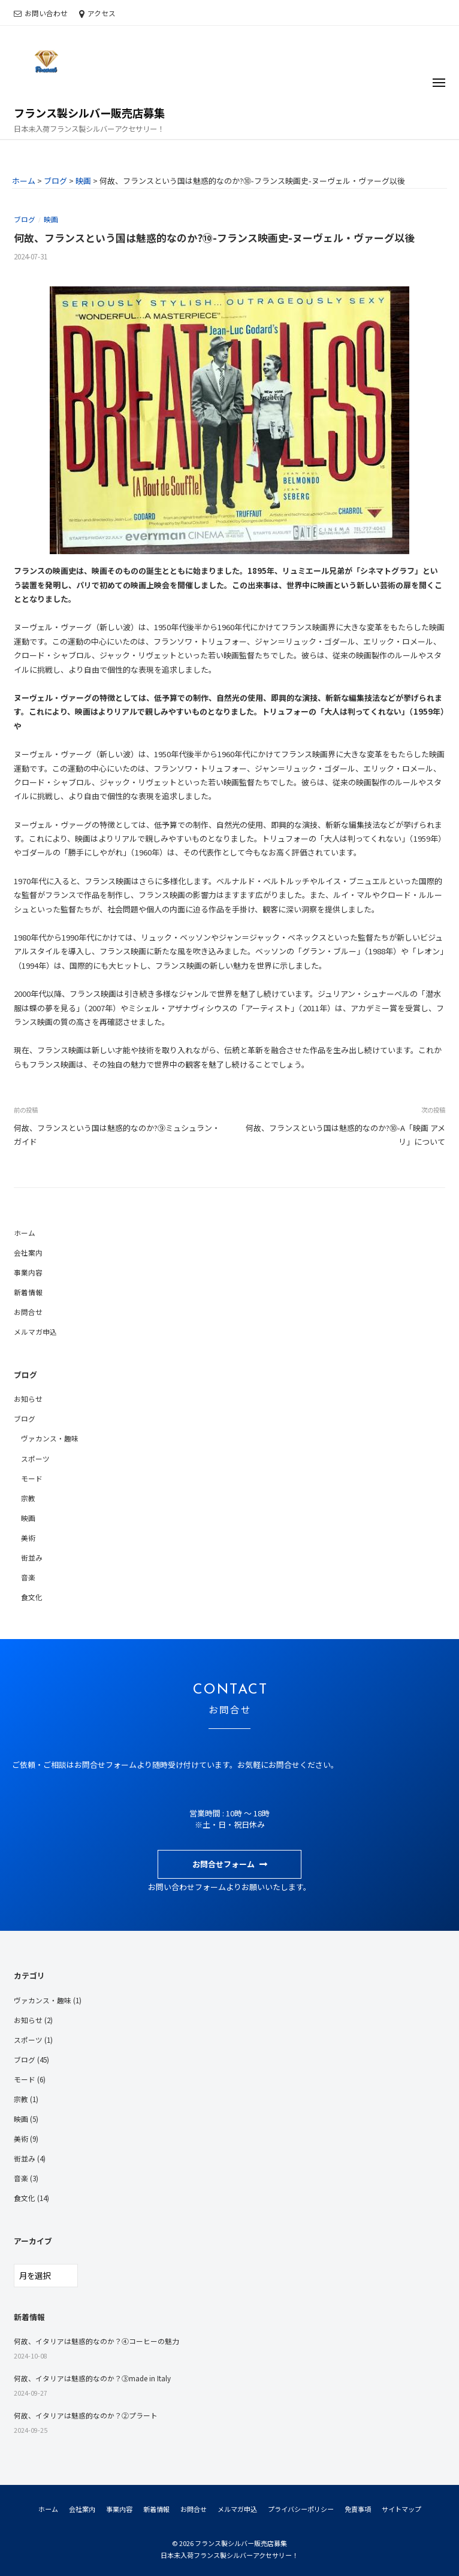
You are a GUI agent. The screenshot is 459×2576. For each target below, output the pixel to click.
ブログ (24, 219)
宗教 (28, 1498)
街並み (32, 1557)
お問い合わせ (46, 13)
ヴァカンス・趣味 (49, 1438)
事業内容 (28, 1272)
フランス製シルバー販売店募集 (89, 112)
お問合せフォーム (223, 1864)
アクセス (101, 13)
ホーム (24, 1232)
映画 (51, 219)
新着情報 (28, 1292)
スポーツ (35, 1458)
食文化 (32, 1597)
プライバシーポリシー (301, 2509)
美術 (28, 1537)
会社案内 (28, 1252)
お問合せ (28, 1312)
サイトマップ (401, 2509)
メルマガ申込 (35, 1331)
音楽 (28, 1577)
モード (32, 1478)
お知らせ (28, 1398)
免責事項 (358, 2509)
